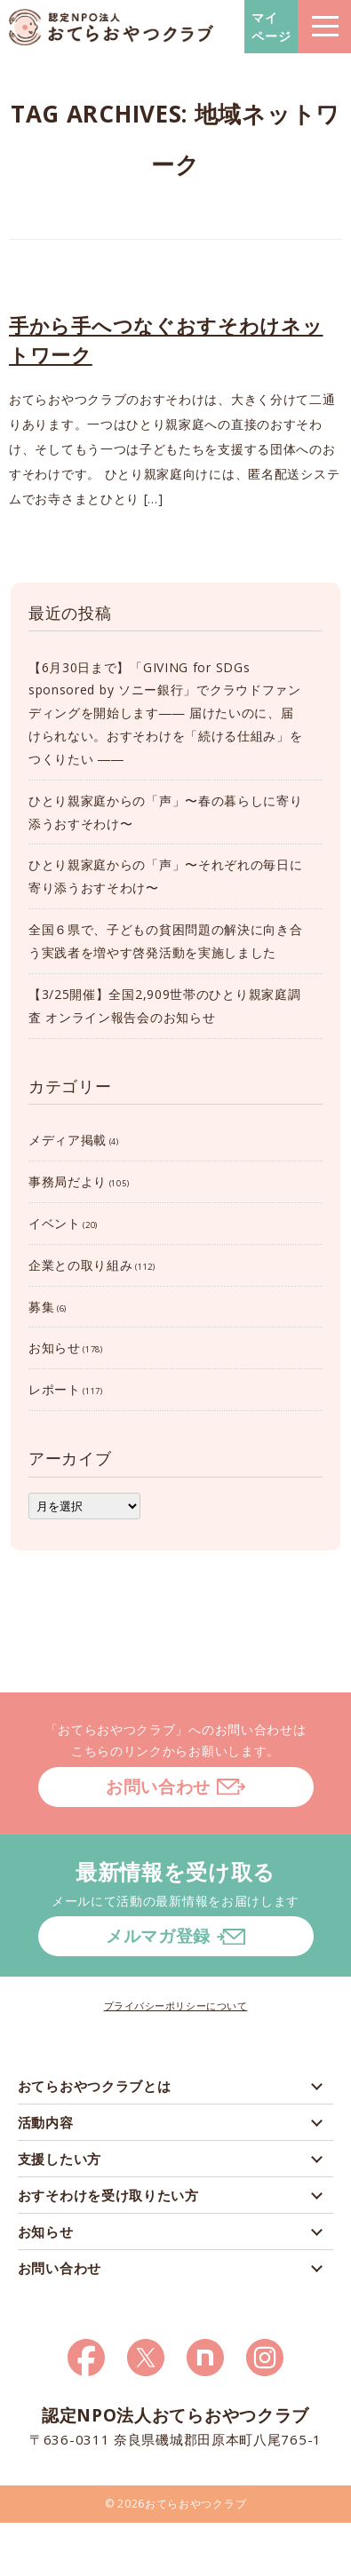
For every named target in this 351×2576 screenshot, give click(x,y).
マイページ (271, 26)
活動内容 (46, 2122)
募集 (41, 1306)
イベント (54, 1223)
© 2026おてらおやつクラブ (176, 2503)
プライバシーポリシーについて (176, 2005)
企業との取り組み (80, 1264)
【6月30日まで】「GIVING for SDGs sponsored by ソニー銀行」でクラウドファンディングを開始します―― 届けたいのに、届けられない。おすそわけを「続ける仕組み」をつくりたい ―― (165, 713)
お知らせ (54, 1347)
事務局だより (67, 1181)
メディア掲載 (67, 1139)
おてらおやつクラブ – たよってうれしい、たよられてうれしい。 (111, 27)
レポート (54, 1389)
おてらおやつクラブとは (95, 2086)
